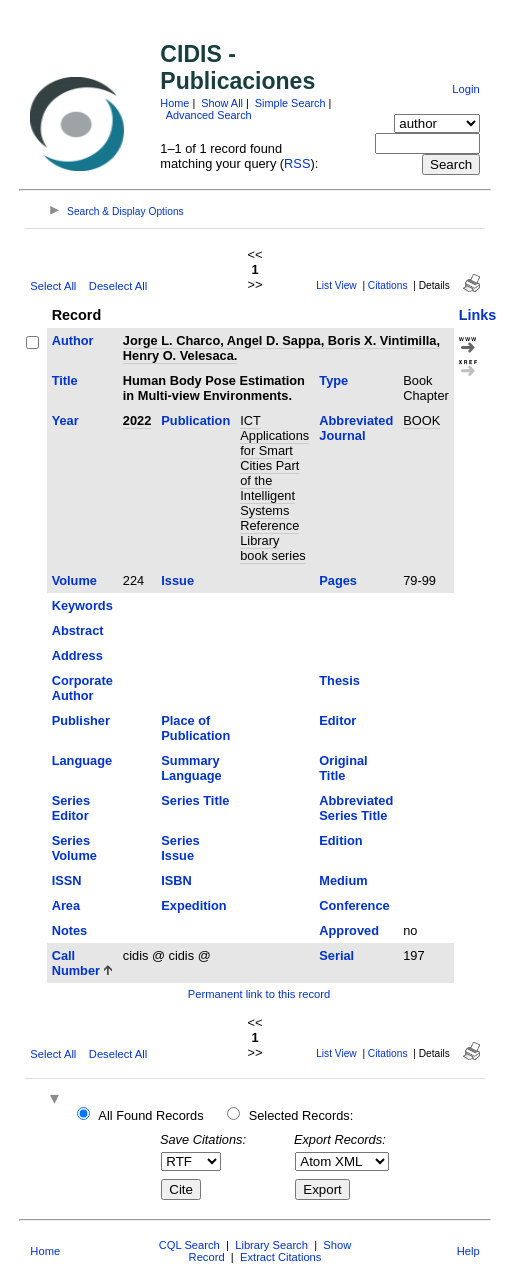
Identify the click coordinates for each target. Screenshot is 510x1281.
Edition (340, 840)
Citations (388, 285)
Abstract (78, 630)
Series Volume (74, 848)
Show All (222, 103)
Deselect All (118, 286)
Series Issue (180, 848)
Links (478, 315)
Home (174, 103)
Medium (343, 880)
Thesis (339, 680)
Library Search (271, 1245)
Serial (336, 955)
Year (65, 420)
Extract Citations (280, 1257)
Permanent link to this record (259, 994)
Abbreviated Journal (356, 428)
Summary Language (191, 768)
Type (333, 380)
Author (73, 340)
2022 (137, 420)
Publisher (81, 720)
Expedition (193, 905)
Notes (70, 930)
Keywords (82, 605)
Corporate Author (82, 688)
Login (465, 89)
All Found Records (150, 1115)
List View (336, 285)
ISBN (176, 880)
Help (468, 1251)
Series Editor (71, 808)
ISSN (67, 880)
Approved (349, 930)
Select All (53, 286)
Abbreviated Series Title (356, 808)
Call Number (76, 963)
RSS (297, 163)
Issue (177, 580)
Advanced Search (209, 115)
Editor (337, 720)
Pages (338, 580)
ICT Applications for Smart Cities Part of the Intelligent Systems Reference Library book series (274, 488)
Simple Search (290, 103)
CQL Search (189, 1245)
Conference (354, 905)
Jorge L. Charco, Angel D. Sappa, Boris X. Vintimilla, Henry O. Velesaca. (281, 348)
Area (66, 905)
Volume (74, 580)
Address (77, 655)
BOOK (421, 420)
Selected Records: (301, 1115)
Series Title (195, 800)
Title (65, 380)
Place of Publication (195, 728)
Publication (195, 420)
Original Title (343, 768)
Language (82, 760)
